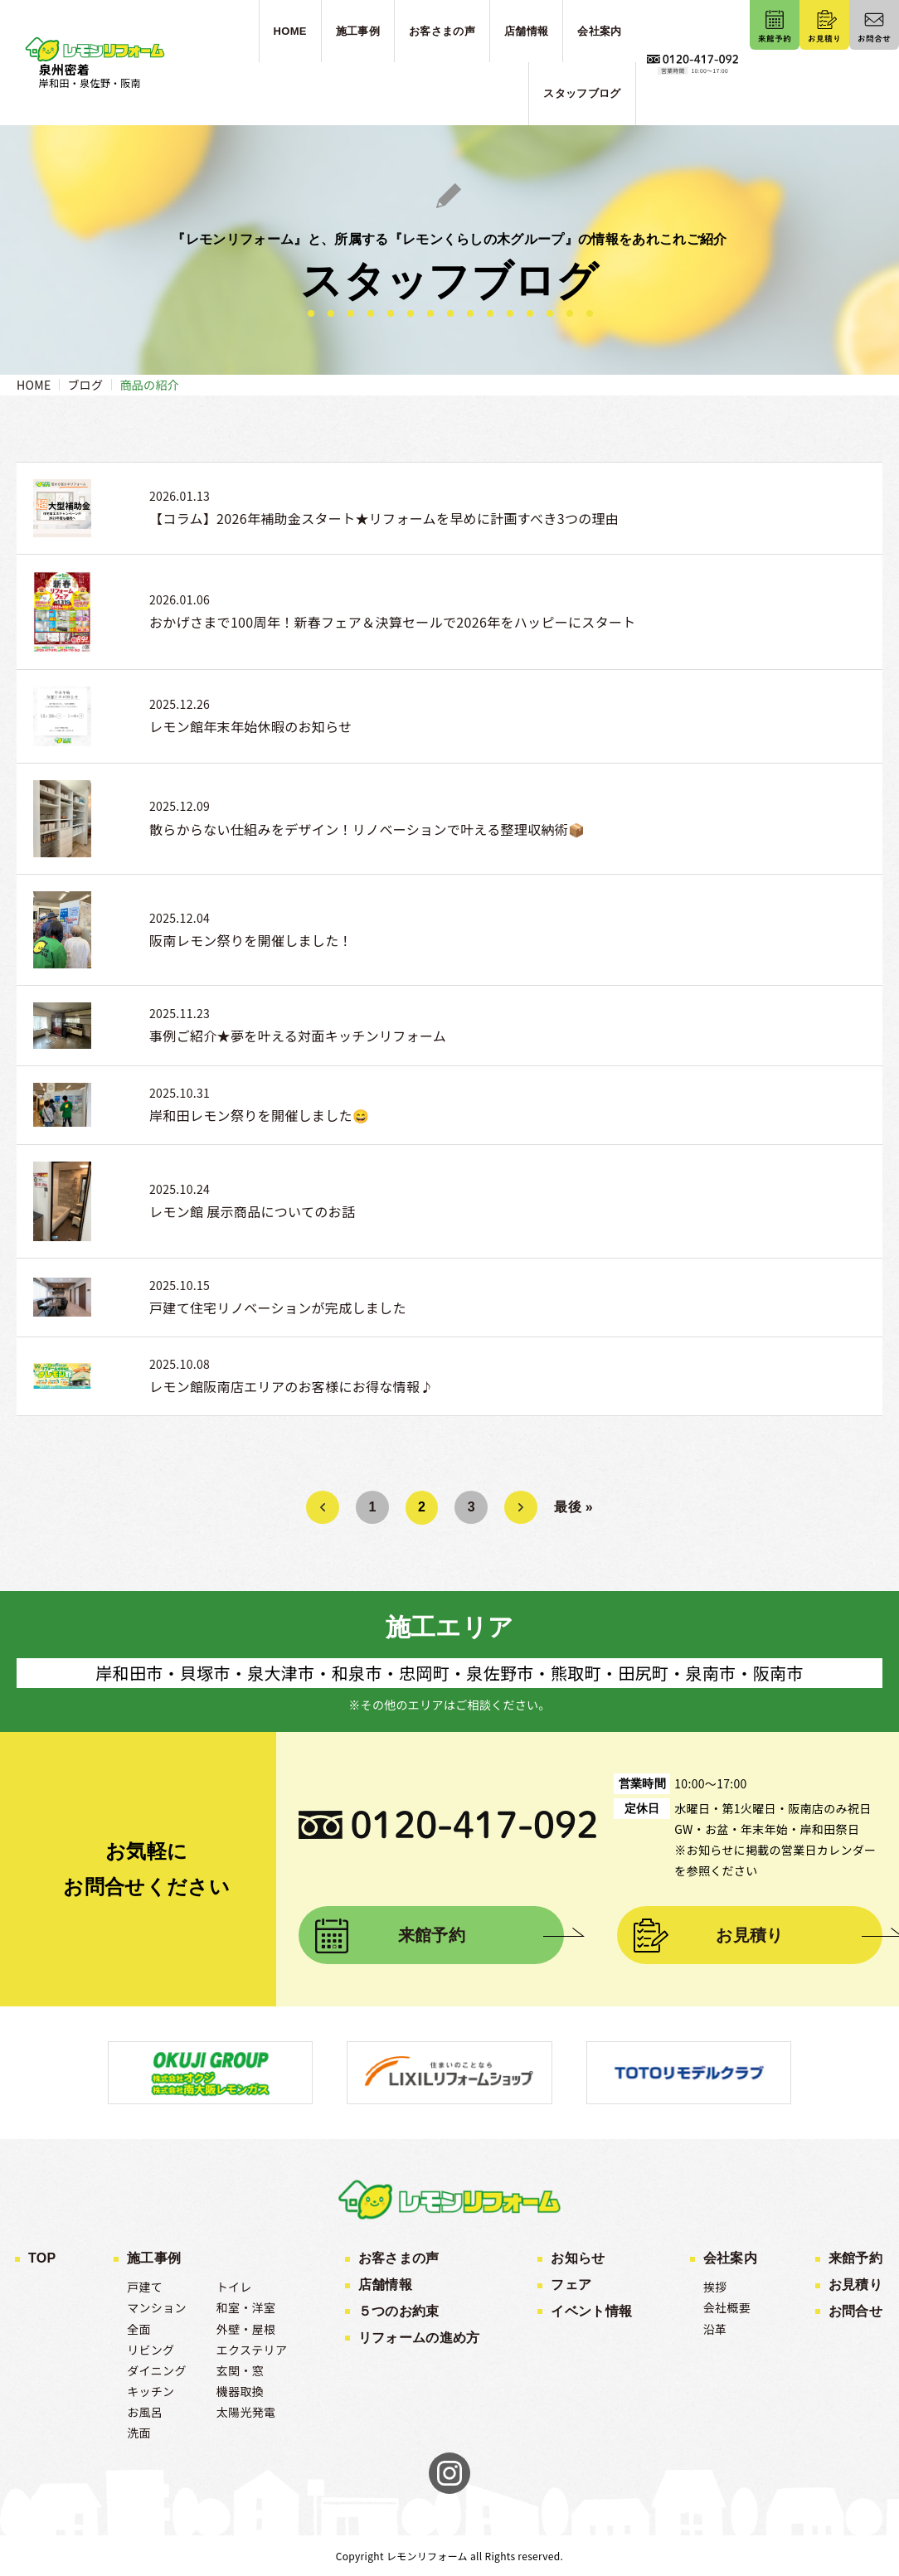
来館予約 (431, 1935)
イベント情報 (591, 2311)
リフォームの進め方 (419, 2338)
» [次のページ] (521, 1507)
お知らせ (578, 2258)
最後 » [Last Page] (573, 1507)
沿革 (715, 2329)
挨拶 (715, 2286)
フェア (571, 2285)
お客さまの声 (399, 2258)
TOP (42, 2258)
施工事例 (154, 2258)
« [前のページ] (322, 1507)
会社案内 (730, 2258)
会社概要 (727, 2307)
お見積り (749, 1935)
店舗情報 (385, 2285)
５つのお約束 (399, 2311)
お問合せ (855, 2311)
